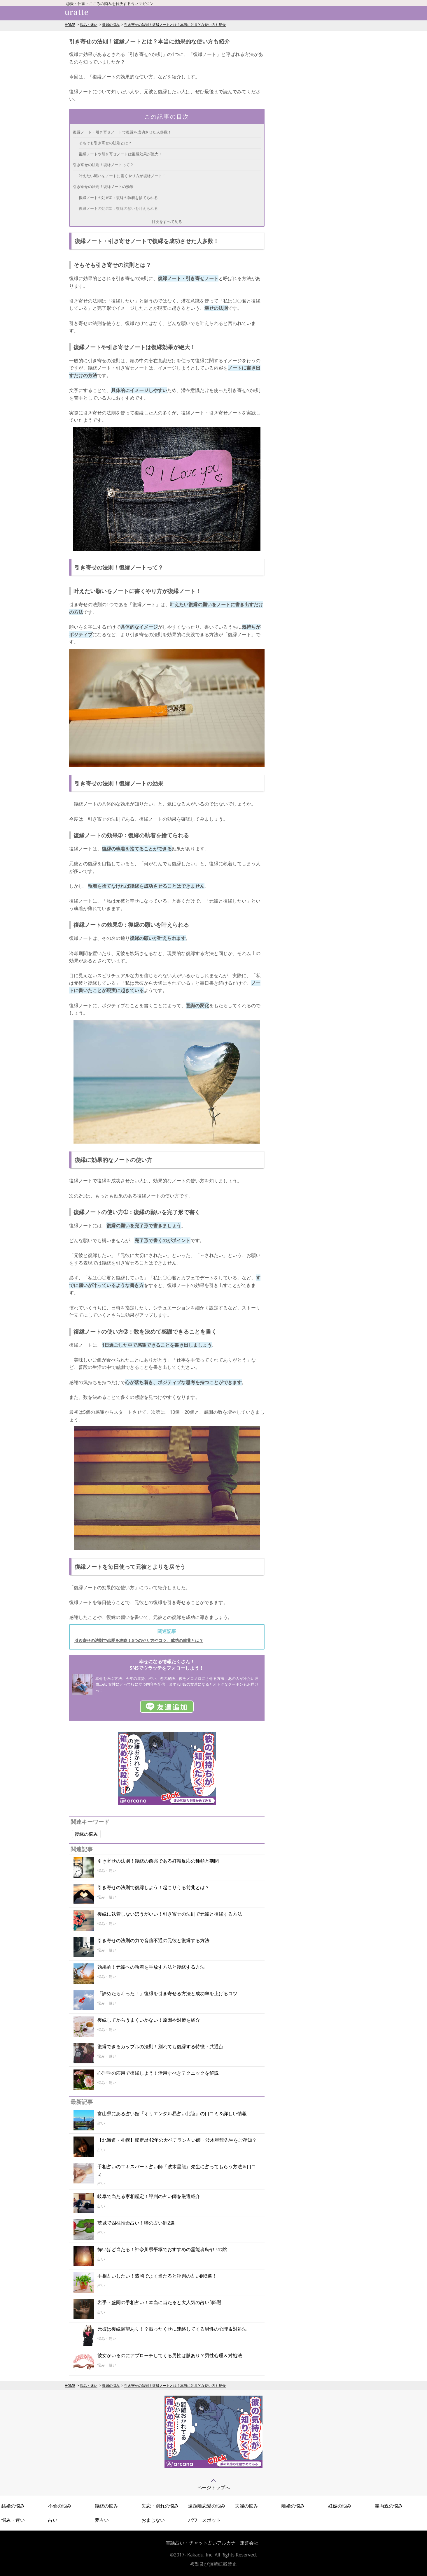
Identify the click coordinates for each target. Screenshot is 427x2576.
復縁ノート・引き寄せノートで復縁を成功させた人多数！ (122, 132)
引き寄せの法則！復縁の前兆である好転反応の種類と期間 (158, 1861)
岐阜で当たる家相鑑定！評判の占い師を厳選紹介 (148, 2196)
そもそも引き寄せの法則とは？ (105, 142)
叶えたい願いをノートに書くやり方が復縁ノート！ (122, 175)
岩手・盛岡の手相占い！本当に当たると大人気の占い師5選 (159, 2302)
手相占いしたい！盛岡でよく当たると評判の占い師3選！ (157, 2276)
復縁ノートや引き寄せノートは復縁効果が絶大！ (120, 154)
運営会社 (249, 2543)
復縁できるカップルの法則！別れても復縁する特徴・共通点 (160, 2046)
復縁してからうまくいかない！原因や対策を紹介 (148, 2020)
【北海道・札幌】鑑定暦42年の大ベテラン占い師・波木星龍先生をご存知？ (177, 2140)
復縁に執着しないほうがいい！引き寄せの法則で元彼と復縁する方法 (169, 1914)
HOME (70, 24)
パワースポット (204, 2520)
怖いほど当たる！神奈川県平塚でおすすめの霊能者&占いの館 (162, 2249)
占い (52, 2520)
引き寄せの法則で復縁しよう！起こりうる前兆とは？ (153, 1887)
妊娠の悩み (339, 2506)
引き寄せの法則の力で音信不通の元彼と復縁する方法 (153, 1940)
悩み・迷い (88, 24)
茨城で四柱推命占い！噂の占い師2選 (136, 2223)
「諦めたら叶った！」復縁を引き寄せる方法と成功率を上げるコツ (167, 1993)
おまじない (153, 2520)
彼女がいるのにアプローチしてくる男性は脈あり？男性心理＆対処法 (169, 2355)
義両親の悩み (389, 2506)
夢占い (102, 2520)
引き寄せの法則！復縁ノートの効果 (103, 186)
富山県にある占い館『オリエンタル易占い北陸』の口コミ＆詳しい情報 (172, 2113)
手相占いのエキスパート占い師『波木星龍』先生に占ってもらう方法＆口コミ (176, 2170)
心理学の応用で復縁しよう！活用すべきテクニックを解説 (158, 2073)
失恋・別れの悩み (160, 2506)
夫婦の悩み (246, 2506)
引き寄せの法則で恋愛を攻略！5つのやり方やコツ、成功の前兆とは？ (138, 1640)
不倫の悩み (59, 2506)
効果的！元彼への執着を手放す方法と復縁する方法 (151, 1967)
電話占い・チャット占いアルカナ (201, 2543)
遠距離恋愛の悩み (206, 2506)
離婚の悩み (293, 2506)
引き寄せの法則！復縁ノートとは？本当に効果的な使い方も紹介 (175, 24)
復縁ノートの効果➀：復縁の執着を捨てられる (118, 197)
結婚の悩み (13, 2506)
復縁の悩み (111, 24)
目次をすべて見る (167, 221)
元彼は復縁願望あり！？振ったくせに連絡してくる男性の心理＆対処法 (172, 2329)
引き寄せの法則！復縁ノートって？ (103, 164)
